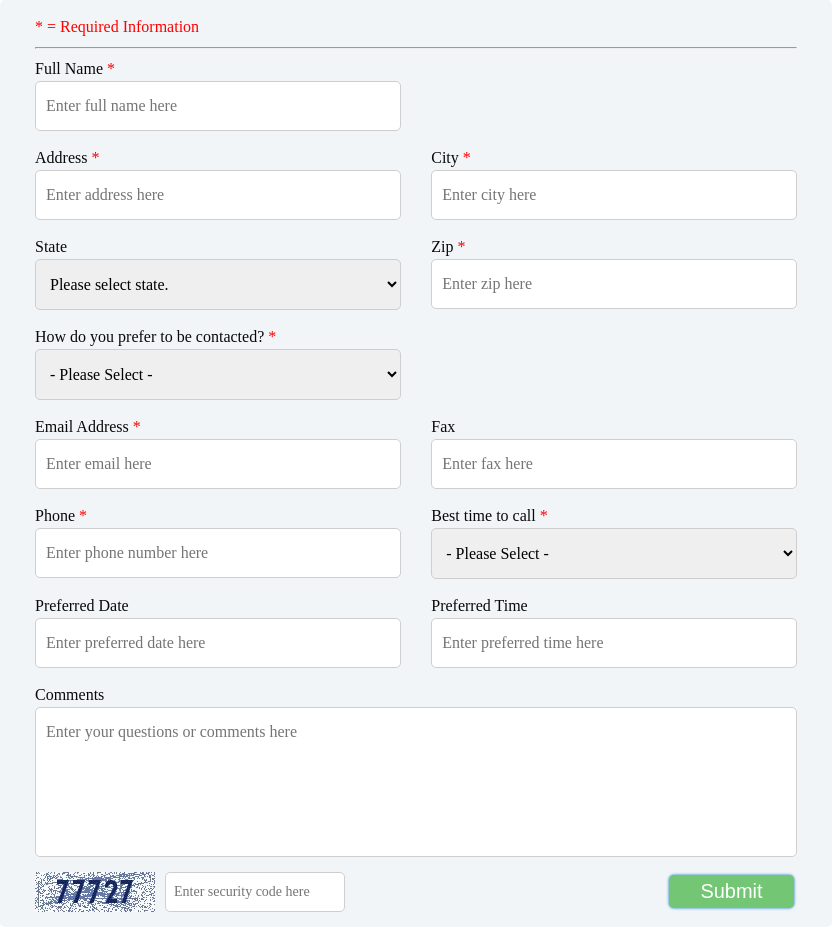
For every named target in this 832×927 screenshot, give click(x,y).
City (451, 157)
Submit (731, 891)
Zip (448, 246)
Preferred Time (479, 605)
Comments (69, 694)
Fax (443, 426)
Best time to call (489, 515)
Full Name (75, 68)
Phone (61, 515)
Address (67, 157)
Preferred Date (82, 605)
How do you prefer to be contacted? (155, 336)
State (51, 246)
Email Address (88, 426)
